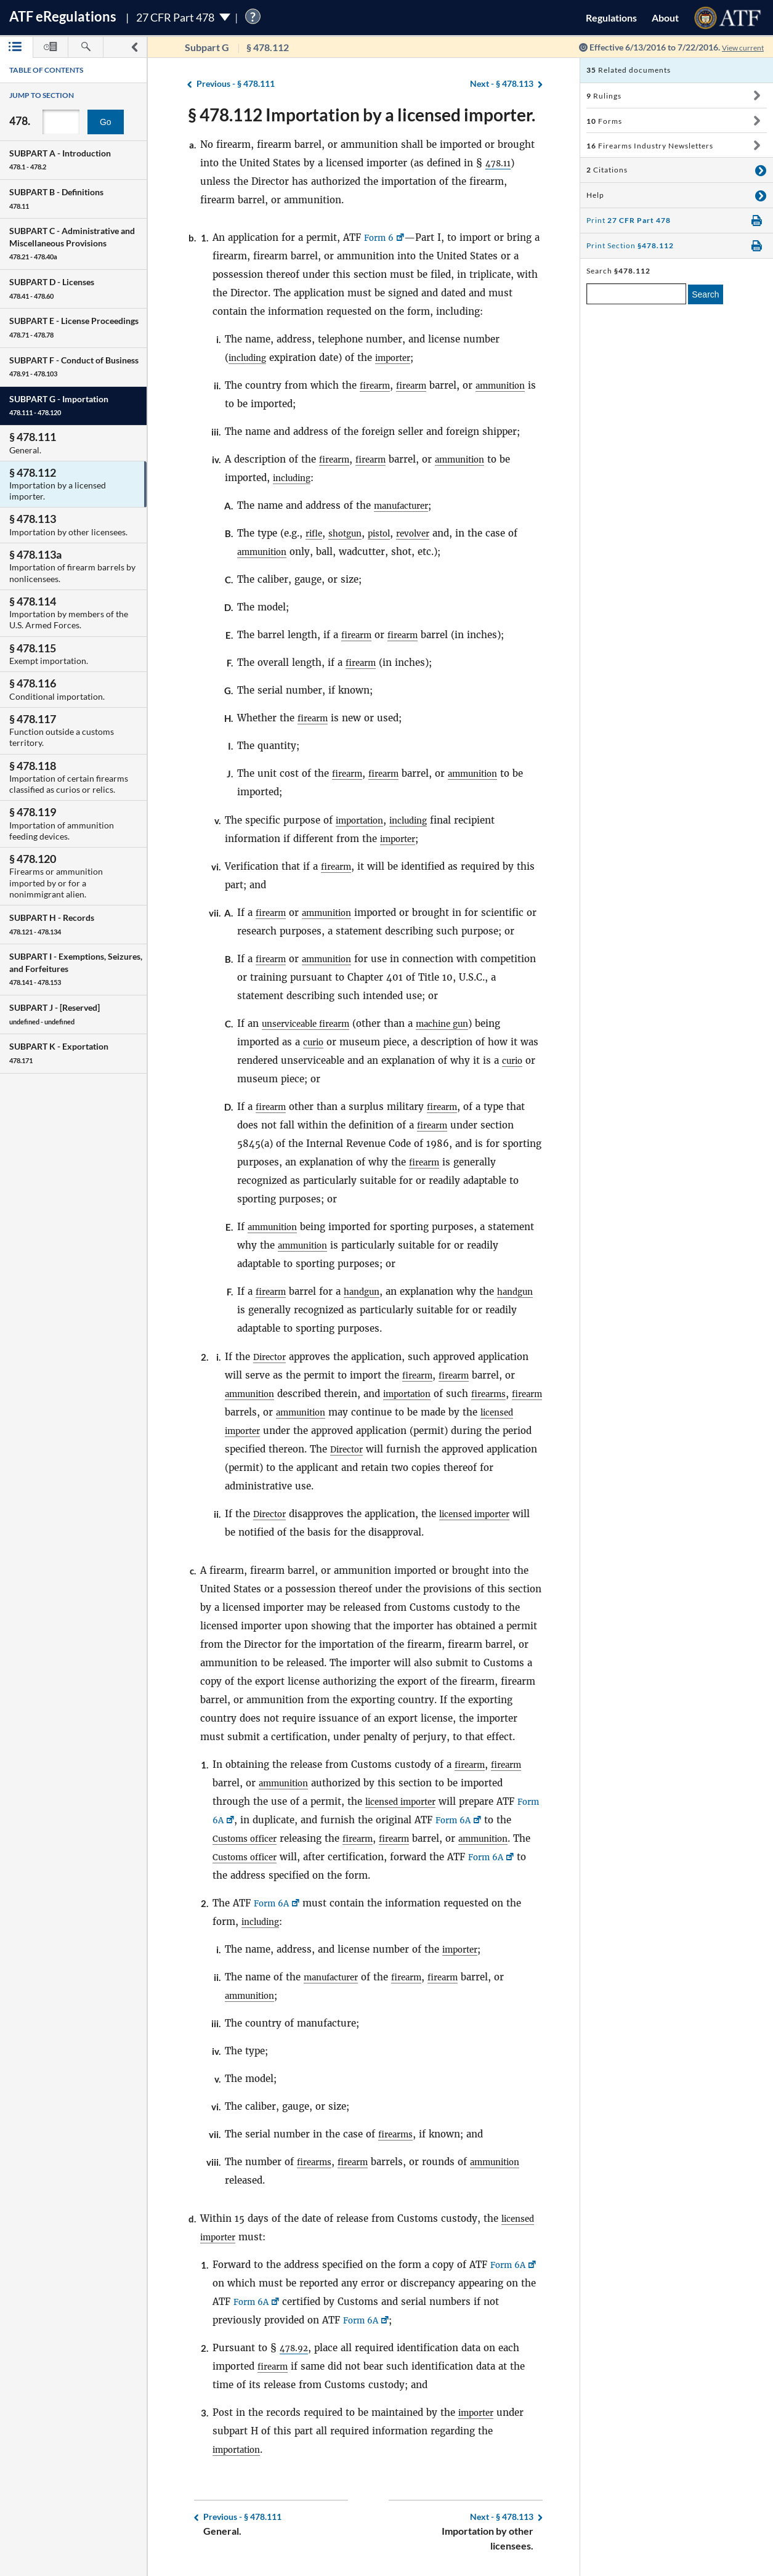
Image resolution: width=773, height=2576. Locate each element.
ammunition (512, 385)
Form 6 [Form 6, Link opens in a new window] (381, 237)
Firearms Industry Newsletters (649, 145)
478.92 (296, 2348)
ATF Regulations (62, 16)
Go (105, 122)
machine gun (459, 1023)
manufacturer (405, 505)
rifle (315, 533)
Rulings (603, 95)
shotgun (350, 533)
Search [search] (705, 294)
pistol (388, 533)
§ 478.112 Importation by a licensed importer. (361, 114)
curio (315, 1042)
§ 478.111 (235, 84)
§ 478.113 (501, 84)
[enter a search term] (636, 293)
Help (595, 195)
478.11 (499, 163)
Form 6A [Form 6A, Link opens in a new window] (232, 1820)
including (250, 357)
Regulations (611, 17)
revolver (426, 533)
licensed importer (265, 1430)
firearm (377, 385)
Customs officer (267, 1838)
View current (738, 47)
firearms (506, 1393)
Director (272, 1357)
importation (363, 820)
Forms (604, 121)
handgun (368, 1291)
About (665, 17)
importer (401, 357)
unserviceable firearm (312, 1023)
